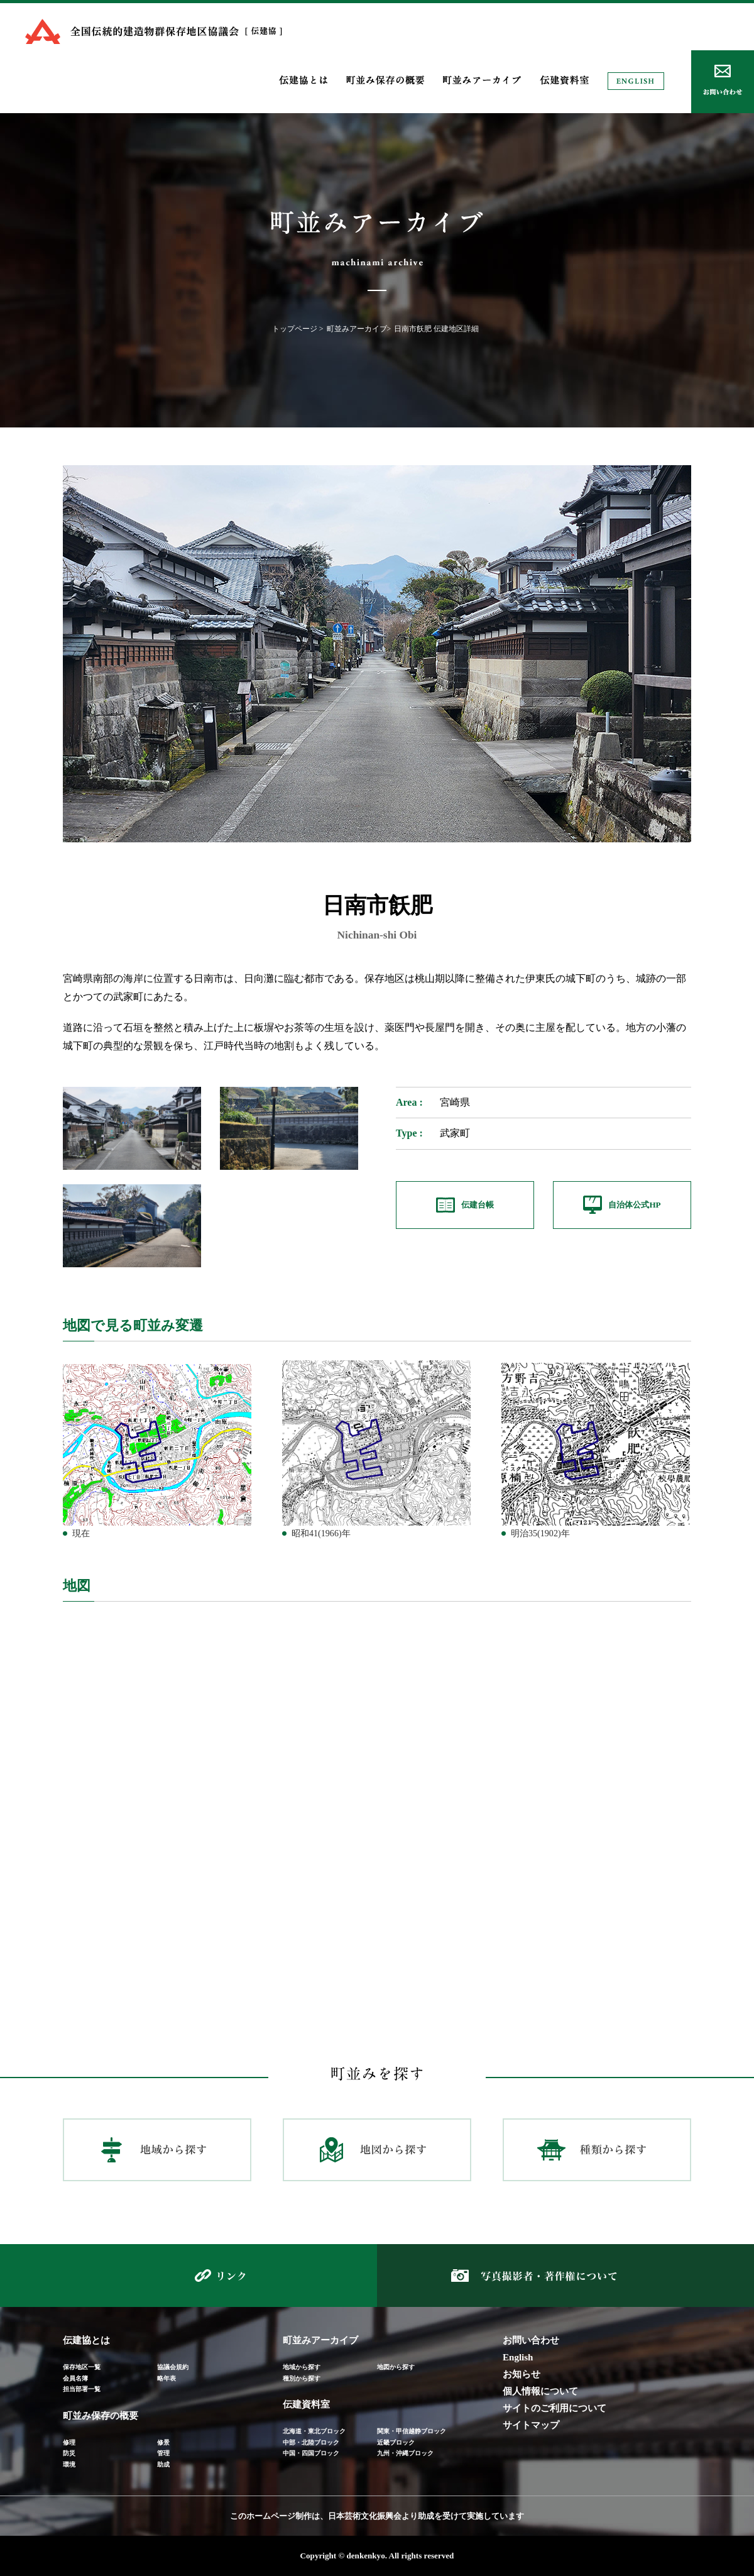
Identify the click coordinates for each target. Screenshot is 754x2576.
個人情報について (540, 2391)
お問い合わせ (531, 2340)
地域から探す (301, 2367)
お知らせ (521, 2374)
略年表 (166, 2378)
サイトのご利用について (554, 2408)
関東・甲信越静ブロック (411, 2431)
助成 (163, 2464)
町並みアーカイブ (357, 328)
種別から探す (301, 2378)
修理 (69, 2442)
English (518, 2357)
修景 (163, 2442)
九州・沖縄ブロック (405, 2453)
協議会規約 (172, 2367)
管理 (163, 2453)
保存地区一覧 (82, 2367)
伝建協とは (86, 2340)
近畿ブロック (396, 2442)
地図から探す (396, 2367)
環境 (69, 2464)
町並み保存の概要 (100, 2416)
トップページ (294, 328)
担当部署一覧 (82, 2389)
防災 (69, 2453)
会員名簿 (75, 2378)
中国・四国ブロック (311, 2453)
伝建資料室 (306, 2404)
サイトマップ (531, 2425)
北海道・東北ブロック (314, 2431)
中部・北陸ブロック (311, 2442)
